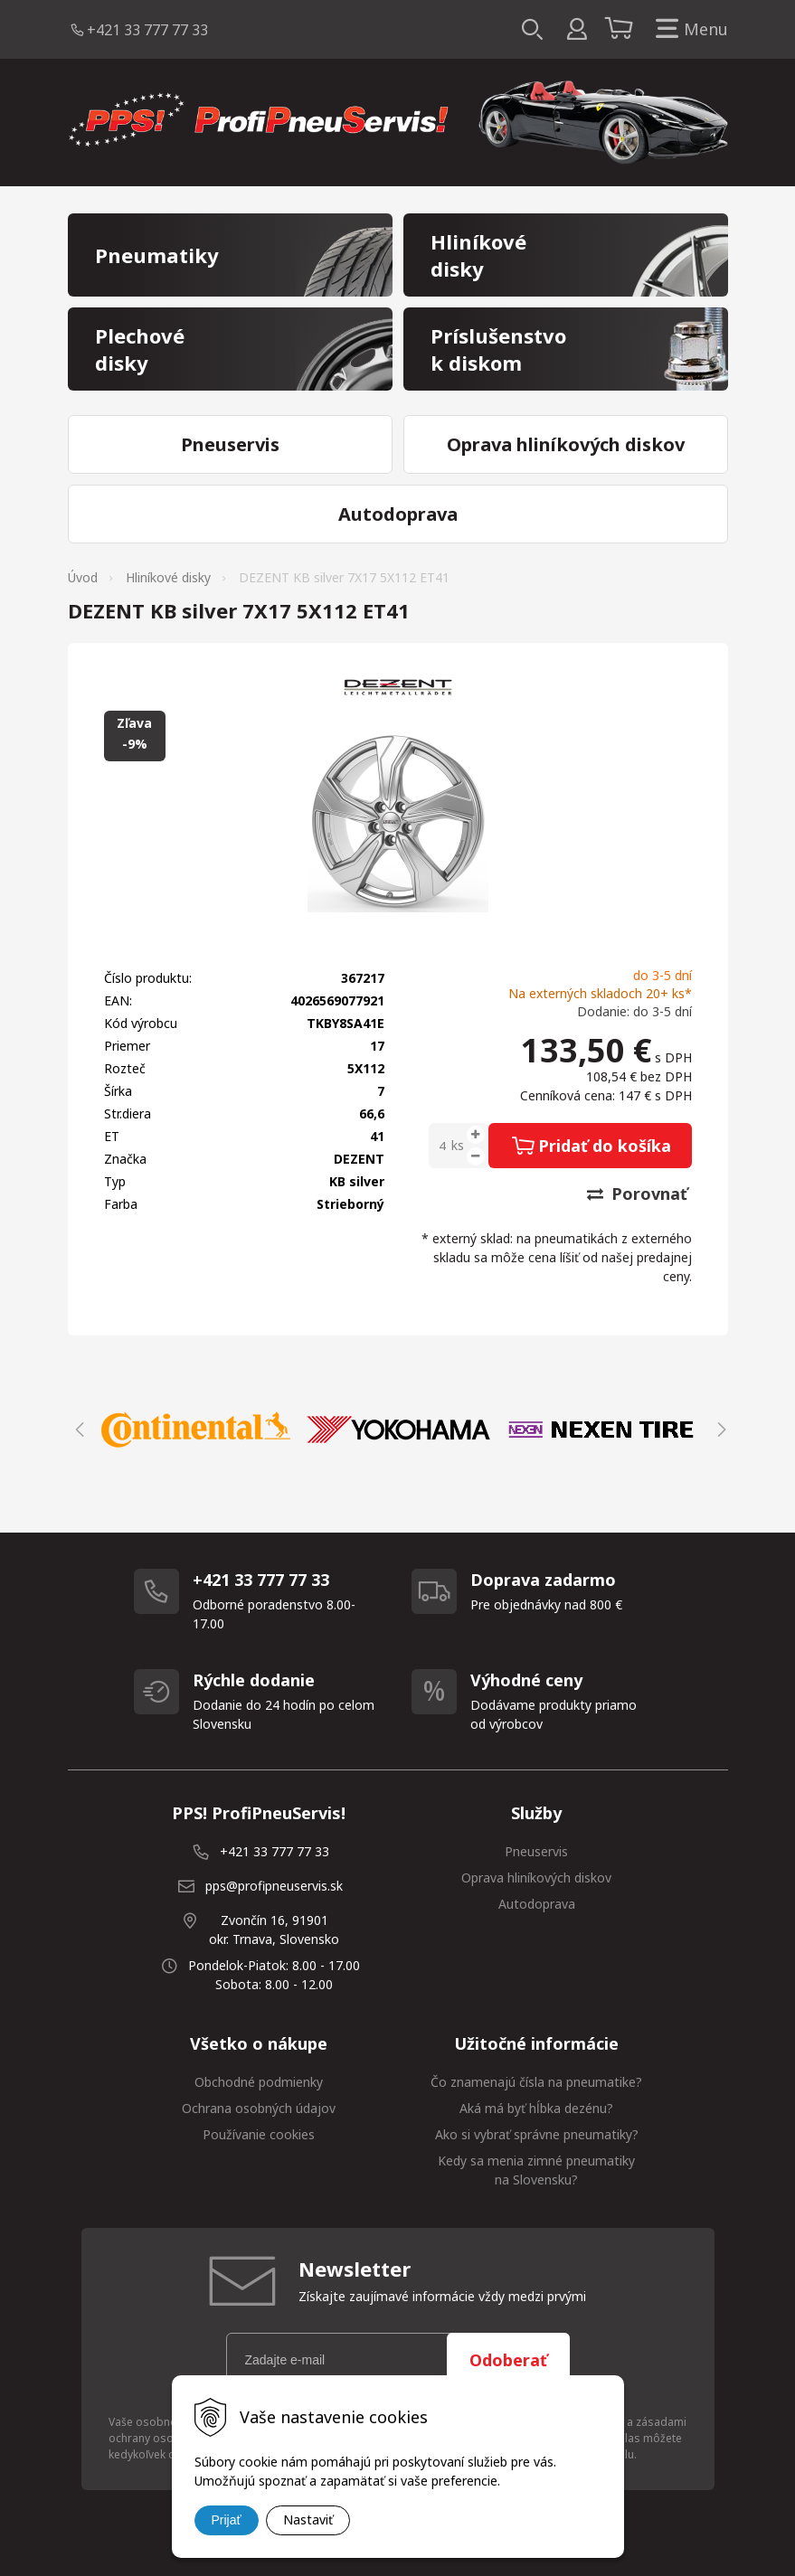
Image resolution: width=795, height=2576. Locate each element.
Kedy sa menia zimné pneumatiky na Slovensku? (536, 2170)
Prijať (226, 2520)
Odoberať (508, 2360)
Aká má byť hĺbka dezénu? (536, 2108)
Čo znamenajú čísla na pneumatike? (536, 2081)
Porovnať (637, 1193)
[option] (200, 1429)
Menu (688, 29)
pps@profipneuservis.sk (274, 1885)
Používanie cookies (259, 2134)
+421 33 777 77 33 (147, 30)
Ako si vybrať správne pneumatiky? (537, 2134)
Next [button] (719, 1429)
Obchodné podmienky (258, 2081)
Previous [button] (77, 1429)
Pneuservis (536, 1851)
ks (457, 1145)
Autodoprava (536, 1903)
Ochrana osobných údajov (259, 2108)
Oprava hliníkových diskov (536, 1877)
